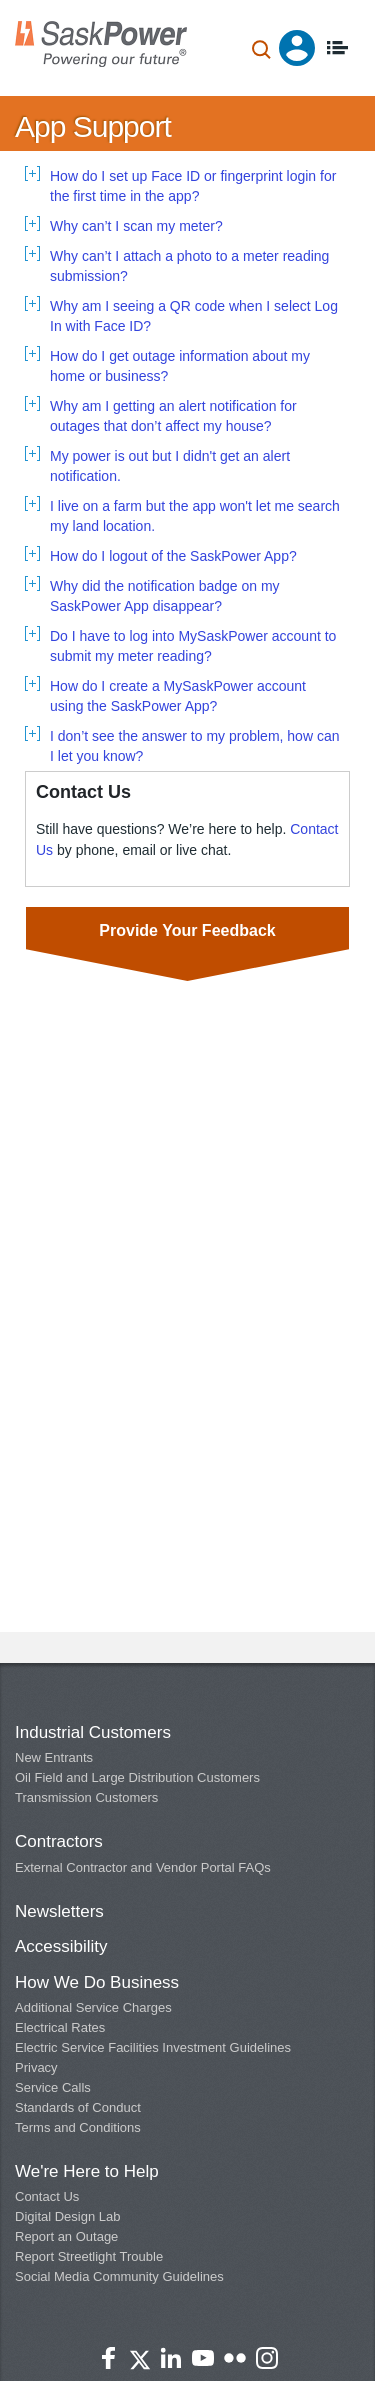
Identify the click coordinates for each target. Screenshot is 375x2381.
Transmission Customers (86, 1797)
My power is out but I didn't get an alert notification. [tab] (170, 466)
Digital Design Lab (68, 2216)
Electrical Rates (60, 2027)
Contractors (59, 1841)
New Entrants (54, 1757)
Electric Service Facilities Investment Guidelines (153, 2047)
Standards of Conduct (78, 2107)
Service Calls (53, 2087)
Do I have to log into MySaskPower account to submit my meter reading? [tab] (193, 646)
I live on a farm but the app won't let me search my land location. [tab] (195, 516)
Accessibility (61, 1946)
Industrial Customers (93, 1732)
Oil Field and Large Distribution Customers (137, 1777)
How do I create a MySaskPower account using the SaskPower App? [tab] (178, 696)
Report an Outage (66, 2236)
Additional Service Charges (93, 2007)
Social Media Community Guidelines (119, 2276)
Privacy (36, 2067)
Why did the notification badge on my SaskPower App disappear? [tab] (165, 596)
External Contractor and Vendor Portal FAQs (143, 1867)
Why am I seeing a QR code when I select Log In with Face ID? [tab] (194, 316)
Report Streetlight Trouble (89, 2256)
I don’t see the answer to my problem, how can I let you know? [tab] (194, 746)
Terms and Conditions (78, 2127)
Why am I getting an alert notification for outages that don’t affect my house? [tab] (173, 416)
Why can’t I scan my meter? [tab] (136, 226)
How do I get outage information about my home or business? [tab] (180, 366)
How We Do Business (97, 1982)
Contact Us (47, 2196)
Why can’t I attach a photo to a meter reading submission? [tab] (189, 266)
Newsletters (59, 1911)
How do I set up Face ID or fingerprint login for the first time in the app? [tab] (193, 186)
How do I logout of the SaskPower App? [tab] (173, 556)
